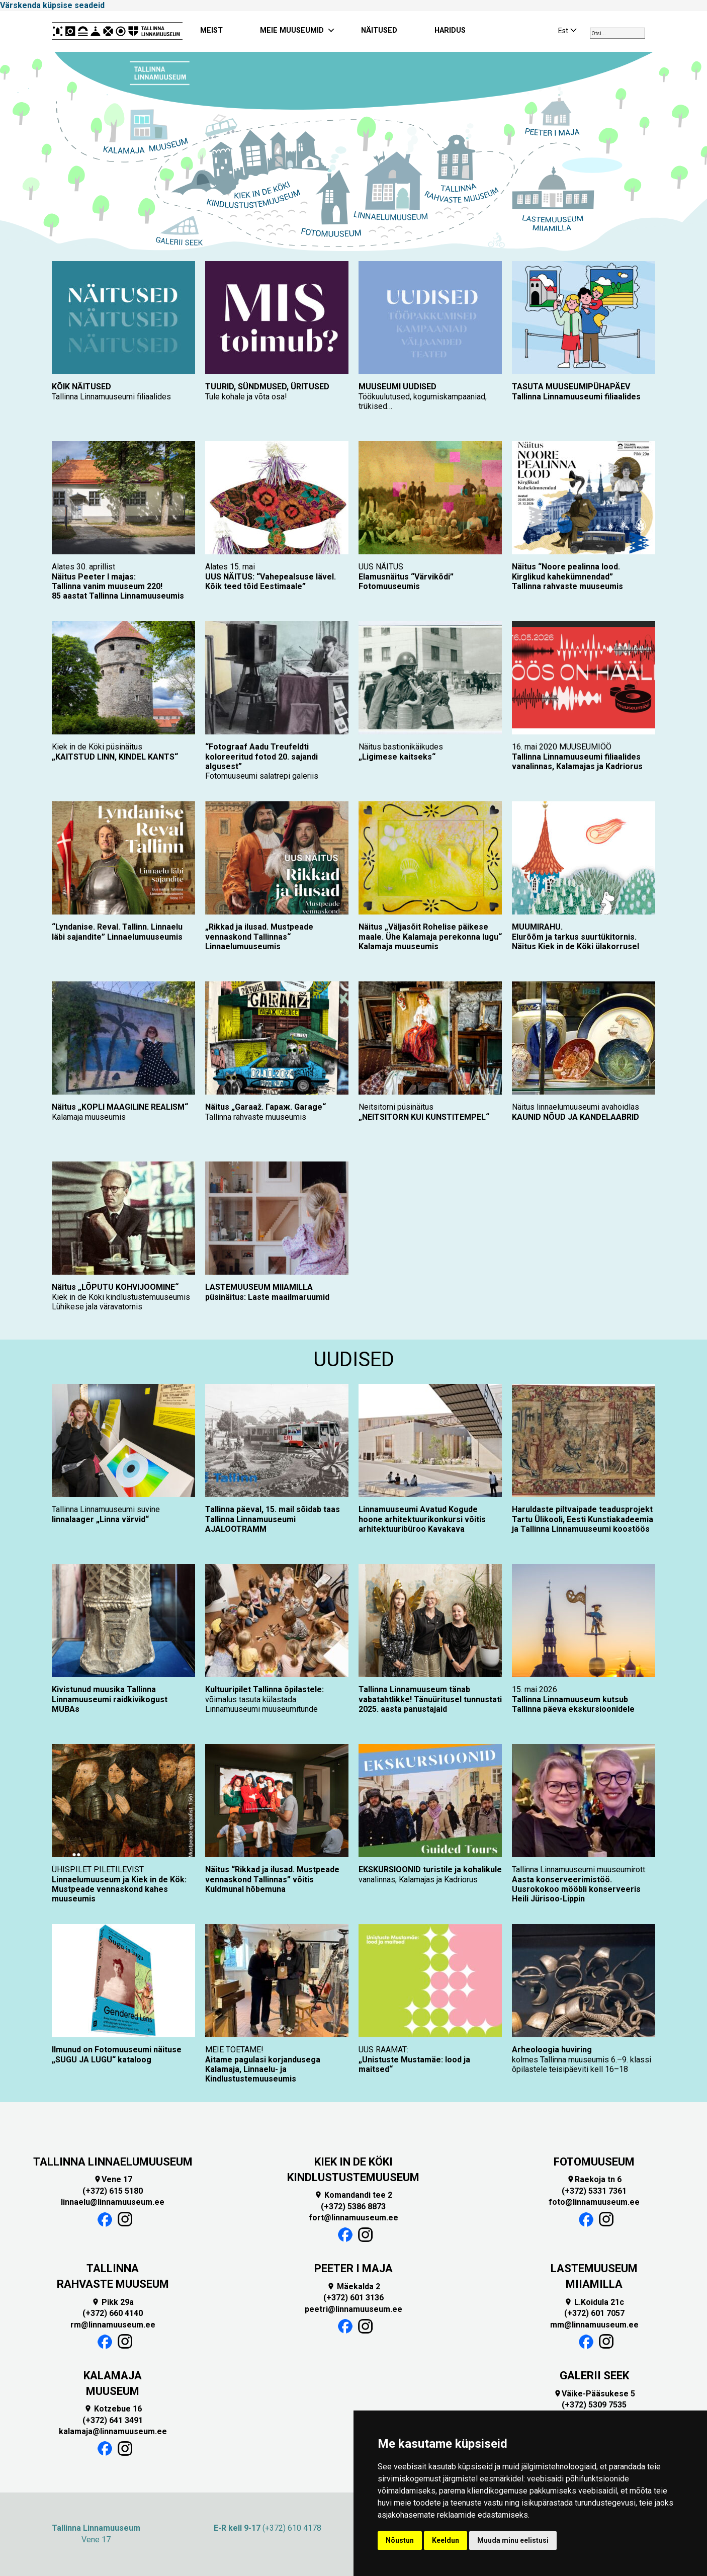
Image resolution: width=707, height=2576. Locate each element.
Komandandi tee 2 (353, 2195)
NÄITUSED (379, 30)
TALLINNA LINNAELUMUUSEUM (113, 2161)
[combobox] (617, 33)
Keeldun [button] (445, 2540)
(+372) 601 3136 (353, 2297)
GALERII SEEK (594, 2375)
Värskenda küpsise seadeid (52, 5)
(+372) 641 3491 (112, 2420)
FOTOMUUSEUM (594, 2161)
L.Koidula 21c (594, 2302)
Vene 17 (113, 2179)
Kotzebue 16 (113, 2409)
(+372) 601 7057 (594, 2313)
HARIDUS (450, 30)
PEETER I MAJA (353, 2268)
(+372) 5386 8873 (353, 2206)
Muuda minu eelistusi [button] (513, 2540)
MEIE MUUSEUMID (292, 30)
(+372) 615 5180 (112, 2191)
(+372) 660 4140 (112, 2313)
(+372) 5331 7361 (594, 2191)
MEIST (211, 30)
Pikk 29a (113, 2302)
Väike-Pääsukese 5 (594, 2393)
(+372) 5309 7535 (594, 2404)
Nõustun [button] (400, 2540)
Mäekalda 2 (353, 2286)
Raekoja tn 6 (594, 2179)
